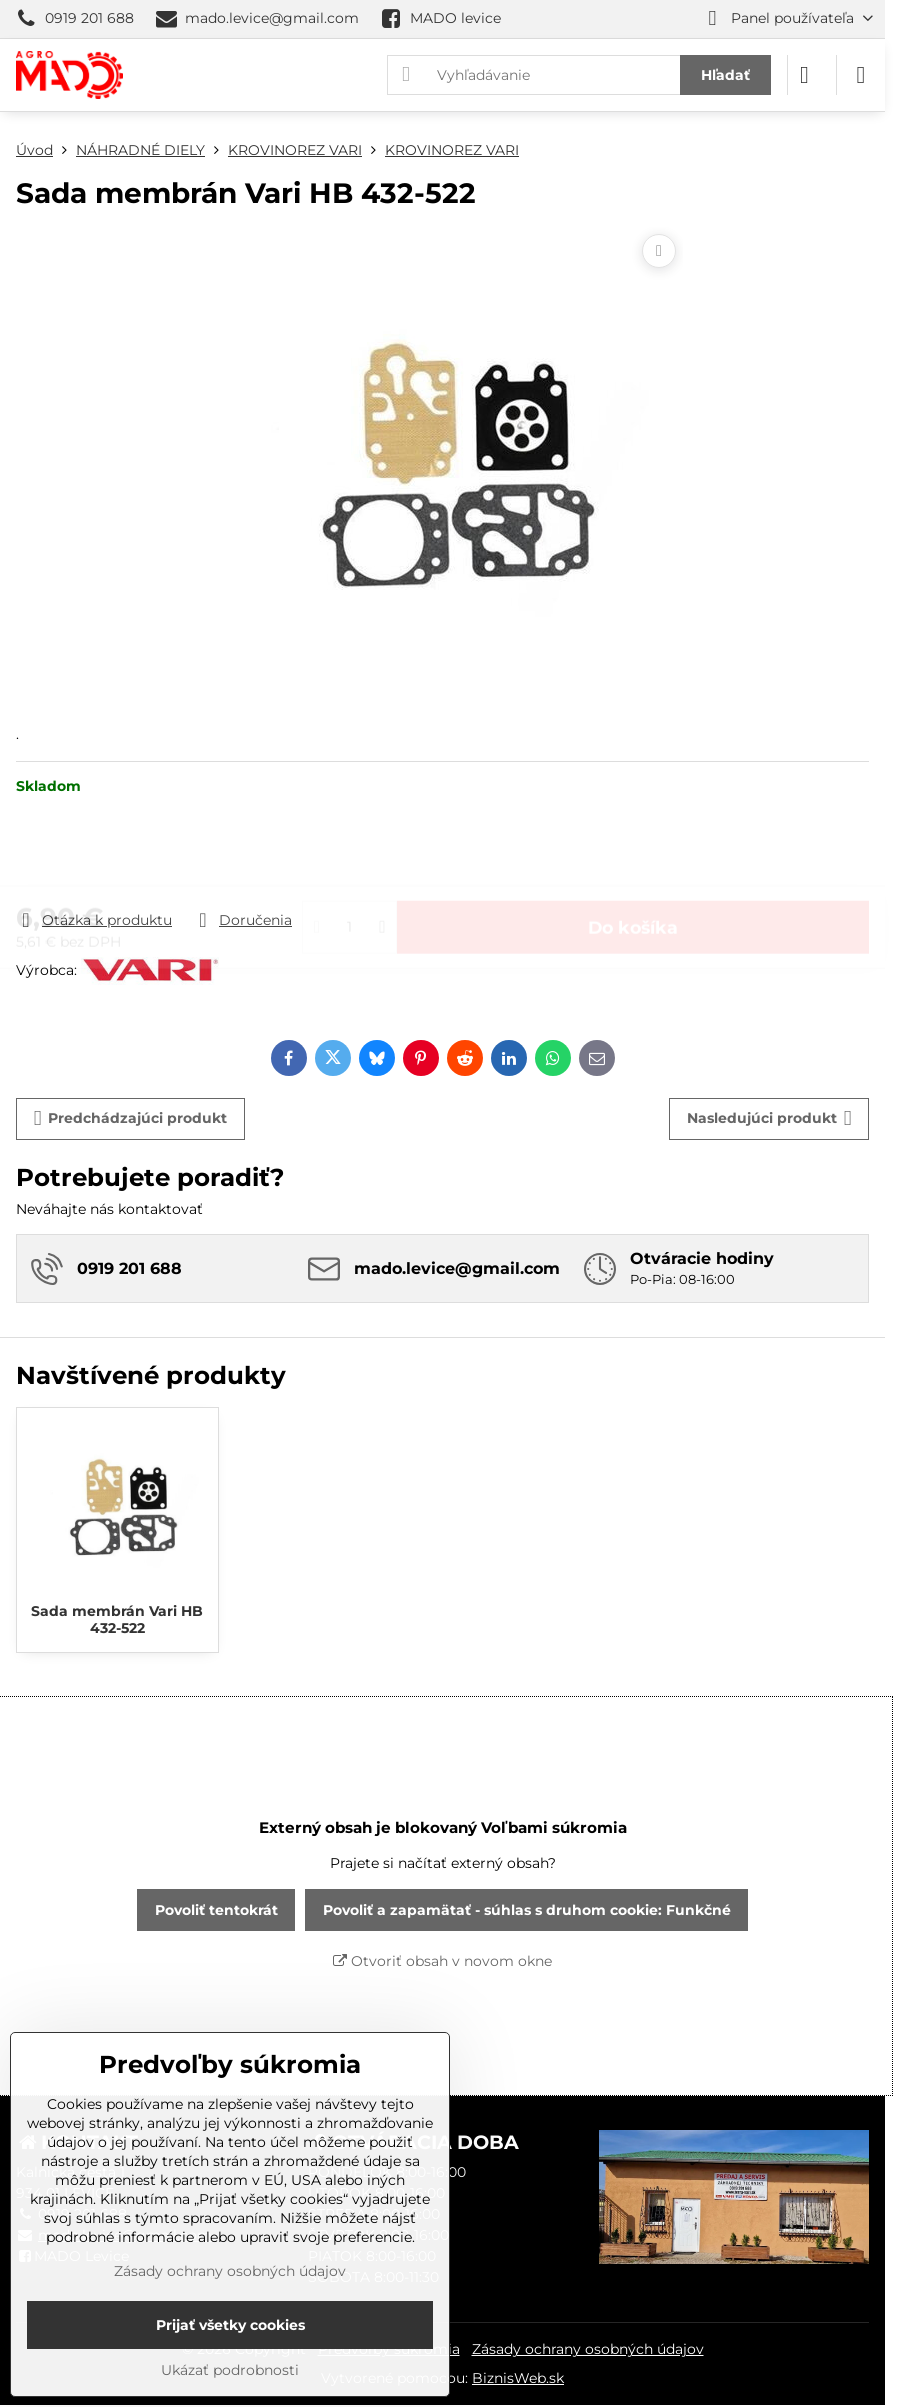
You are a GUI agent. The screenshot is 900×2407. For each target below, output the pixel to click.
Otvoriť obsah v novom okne (442, 1961)
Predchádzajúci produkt (131, 1118)
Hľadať (725, 75)
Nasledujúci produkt (769, 1118)
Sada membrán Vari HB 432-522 (117, 1620)
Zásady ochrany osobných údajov (588, 2349)
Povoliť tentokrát (216, 1910)
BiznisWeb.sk (518, 2378)
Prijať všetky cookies (230, 2325)
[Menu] (861, 75)
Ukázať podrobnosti (230, 2370)
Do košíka (633, 852)
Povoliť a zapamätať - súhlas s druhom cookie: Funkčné (527, 1910)
